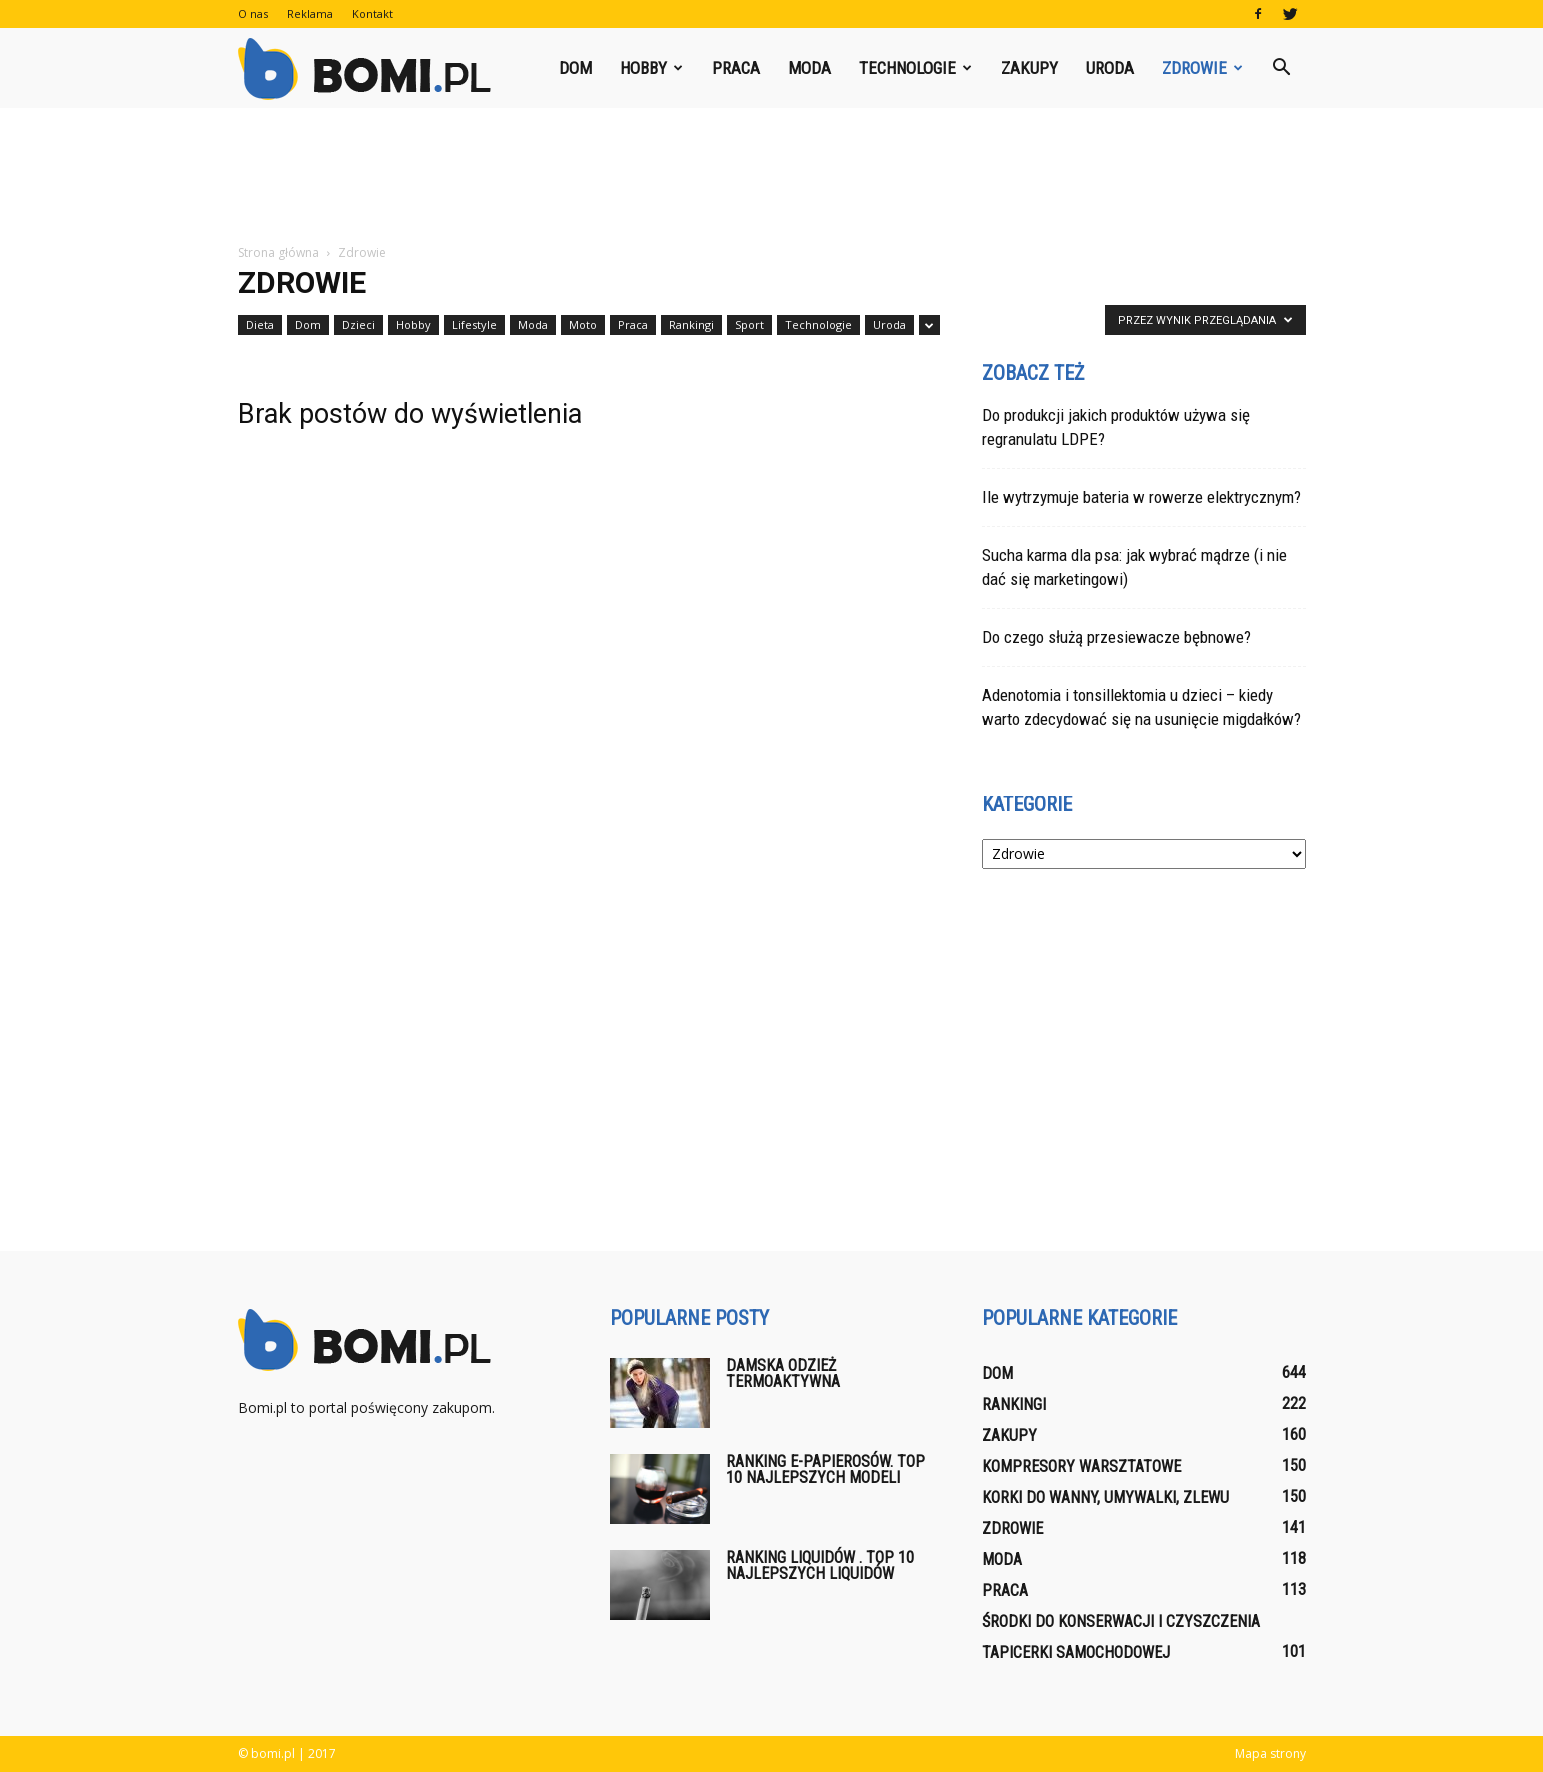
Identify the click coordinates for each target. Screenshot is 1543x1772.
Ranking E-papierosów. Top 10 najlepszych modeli (825, 1469)
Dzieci (358, 324)
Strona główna (278, 252)
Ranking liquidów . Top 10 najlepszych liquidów (820, 1565)
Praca (736, 68)
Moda (809, 68)
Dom (575, 68)
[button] (1282, 68)
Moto (583, 324)
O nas (253, 13)
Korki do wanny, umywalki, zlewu (1105, 1497)
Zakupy (1029, 68)
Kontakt (372, 13)
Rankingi (691, 324)
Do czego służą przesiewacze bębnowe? (1116, 637)
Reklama (310, 13)
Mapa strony (1270, 1753)
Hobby (651, 68)
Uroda (1110, 68)
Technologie (915, 68)
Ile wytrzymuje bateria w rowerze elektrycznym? (1141, 497)
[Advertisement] (772, 177)
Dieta (260, 324)
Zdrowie (1202, 68)
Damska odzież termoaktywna (783, 1373)
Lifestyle (474, 324)
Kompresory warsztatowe (1081, 1466)
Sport (749, 324)
